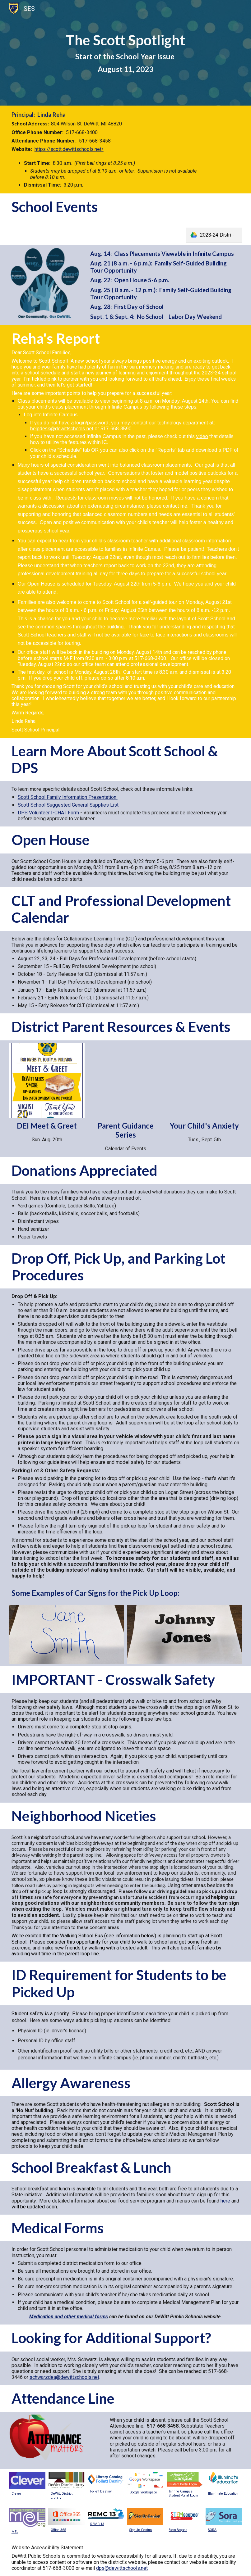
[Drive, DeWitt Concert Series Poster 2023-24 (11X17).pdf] (126, 1081)
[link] (214, 219)
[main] (125, 52)
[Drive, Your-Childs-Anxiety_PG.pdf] (204, 1081)
